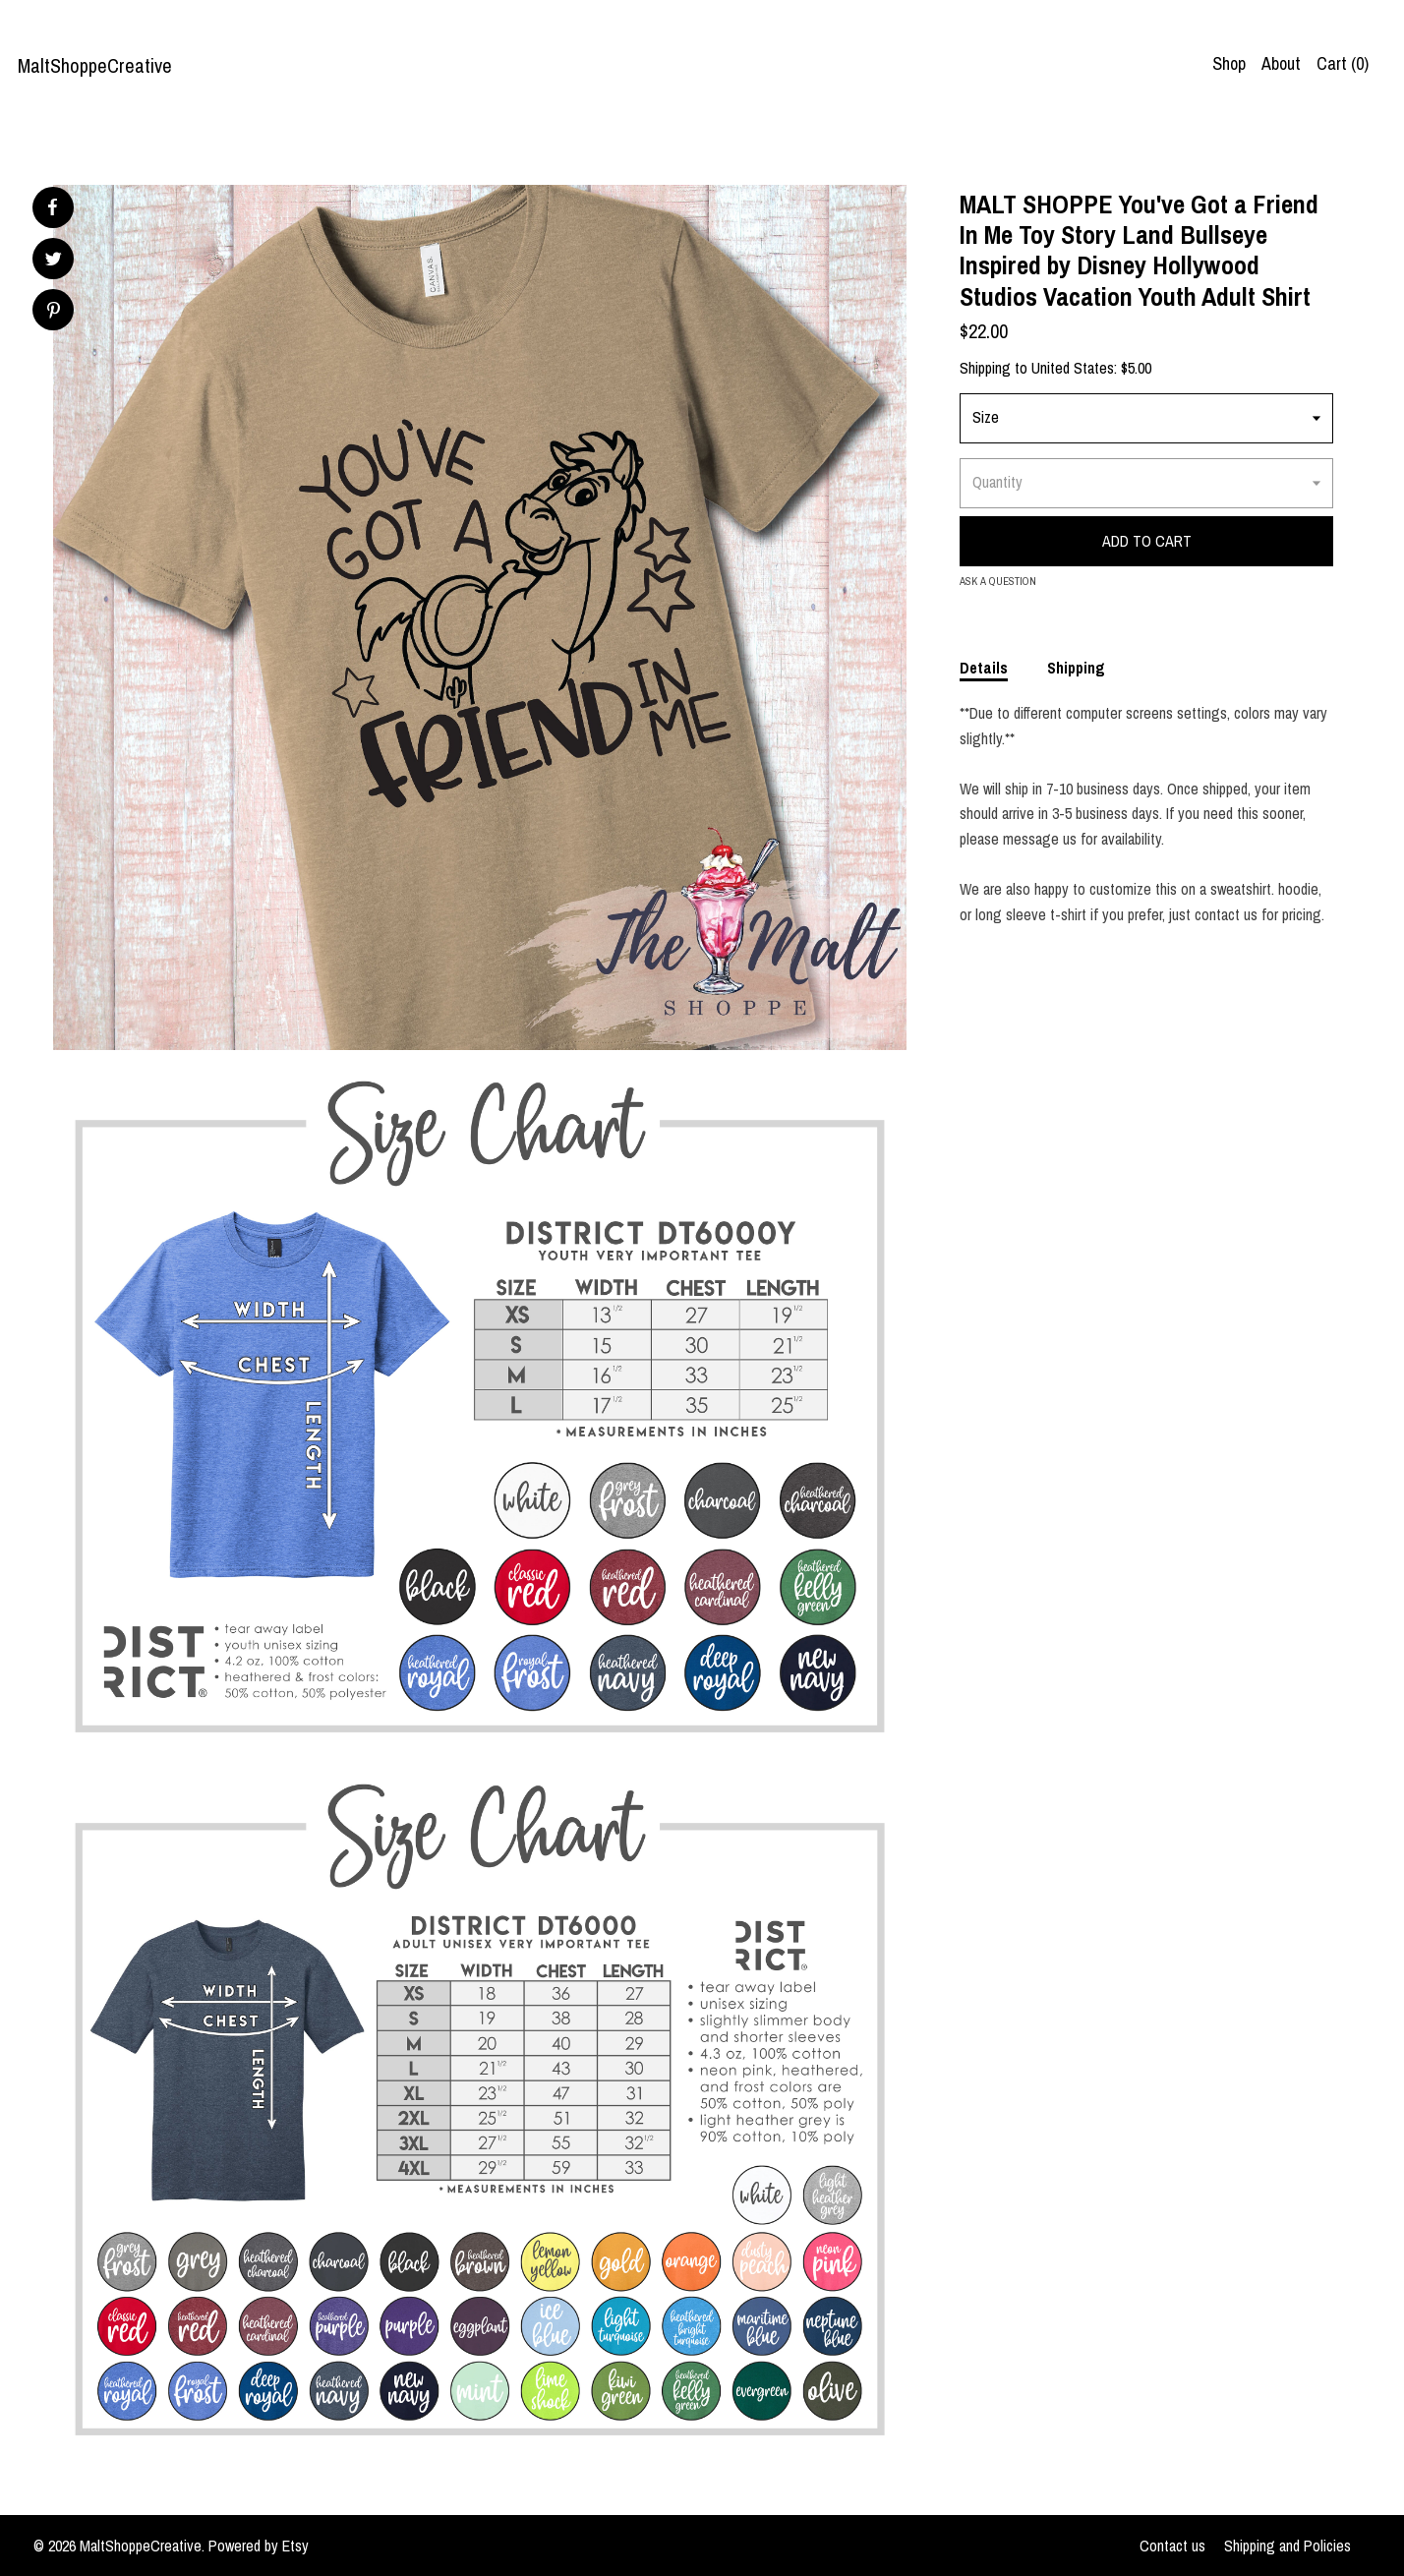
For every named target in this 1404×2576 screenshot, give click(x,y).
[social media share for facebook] (52, 207)
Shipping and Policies (1287, 2545)
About (1281, 63)
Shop (1229, 63)
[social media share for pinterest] (53, 312)
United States (1072, 368)
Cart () (1342, 63)
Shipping (1076, 667)
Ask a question (998, 581)
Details (984, 667)
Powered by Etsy (258, 2545)
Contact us (1172, 2545)
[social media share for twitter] (53, 261)
